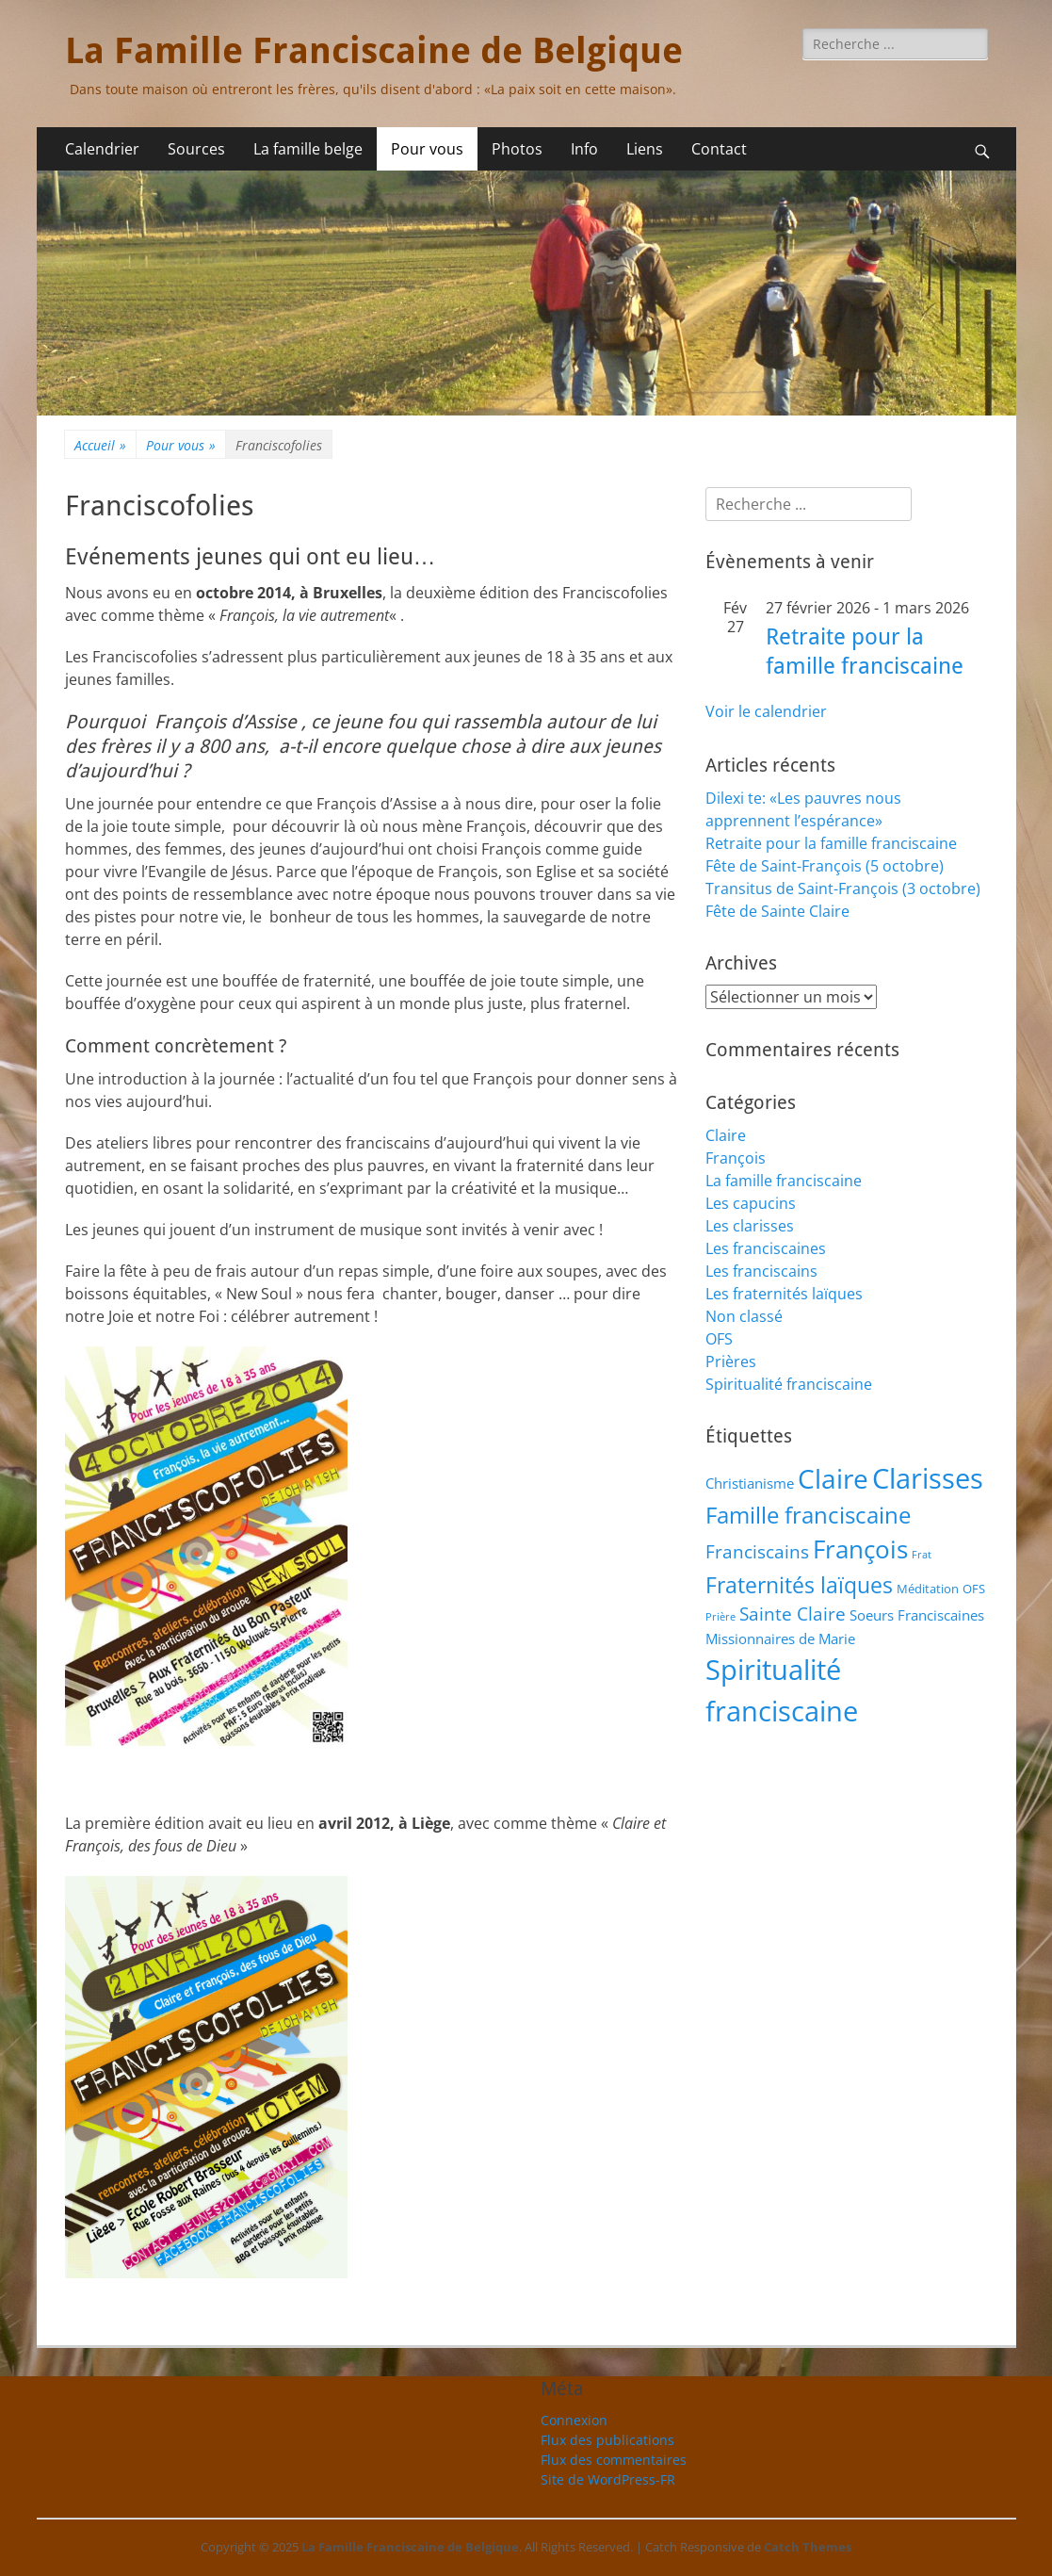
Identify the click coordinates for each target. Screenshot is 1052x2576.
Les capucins (750, 1203)
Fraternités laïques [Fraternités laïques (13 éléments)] (799, 1585)
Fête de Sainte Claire (777, 911)
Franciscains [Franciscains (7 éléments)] (757, 1551)
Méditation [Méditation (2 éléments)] (928, 1588)
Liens (644, 149)
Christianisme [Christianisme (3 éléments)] (749, 1483)
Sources (196, 149)
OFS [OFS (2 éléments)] (974, 1588)
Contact (719, 149)
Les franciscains (761, 1271)
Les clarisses (749, 1225)
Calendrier (102, 149)
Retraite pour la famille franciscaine (831, 843)
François (735, 1158)
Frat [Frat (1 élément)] (921, 1554)
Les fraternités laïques (784, 1293)
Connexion (574, 2420)
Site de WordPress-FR (608, 2479)
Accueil (100, 445)
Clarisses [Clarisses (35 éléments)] (927, 1477)
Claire (725, 1135)
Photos (517, 149)
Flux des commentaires (614, 2460)
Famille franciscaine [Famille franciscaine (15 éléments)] (808, 1515)
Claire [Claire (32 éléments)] (833, 1478)
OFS (719, 1339)
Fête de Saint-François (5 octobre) (824, 866)
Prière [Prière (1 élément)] (720, 1616)
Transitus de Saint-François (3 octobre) (842, 888)
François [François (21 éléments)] (860, 1549)
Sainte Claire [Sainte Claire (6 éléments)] (792, 1613)
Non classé (744, 1316)
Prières (730, 1361)
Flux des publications (607, 2440)
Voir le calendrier (766, 711)
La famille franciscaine (783, 1180)
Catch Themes (807, 2546)
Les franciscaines (765, 1248)
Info (584, 149)
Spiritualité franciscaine (788, 1384)
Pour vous (427, 149)
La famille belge (308, 149)
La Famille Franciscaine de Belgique (374, 51)
